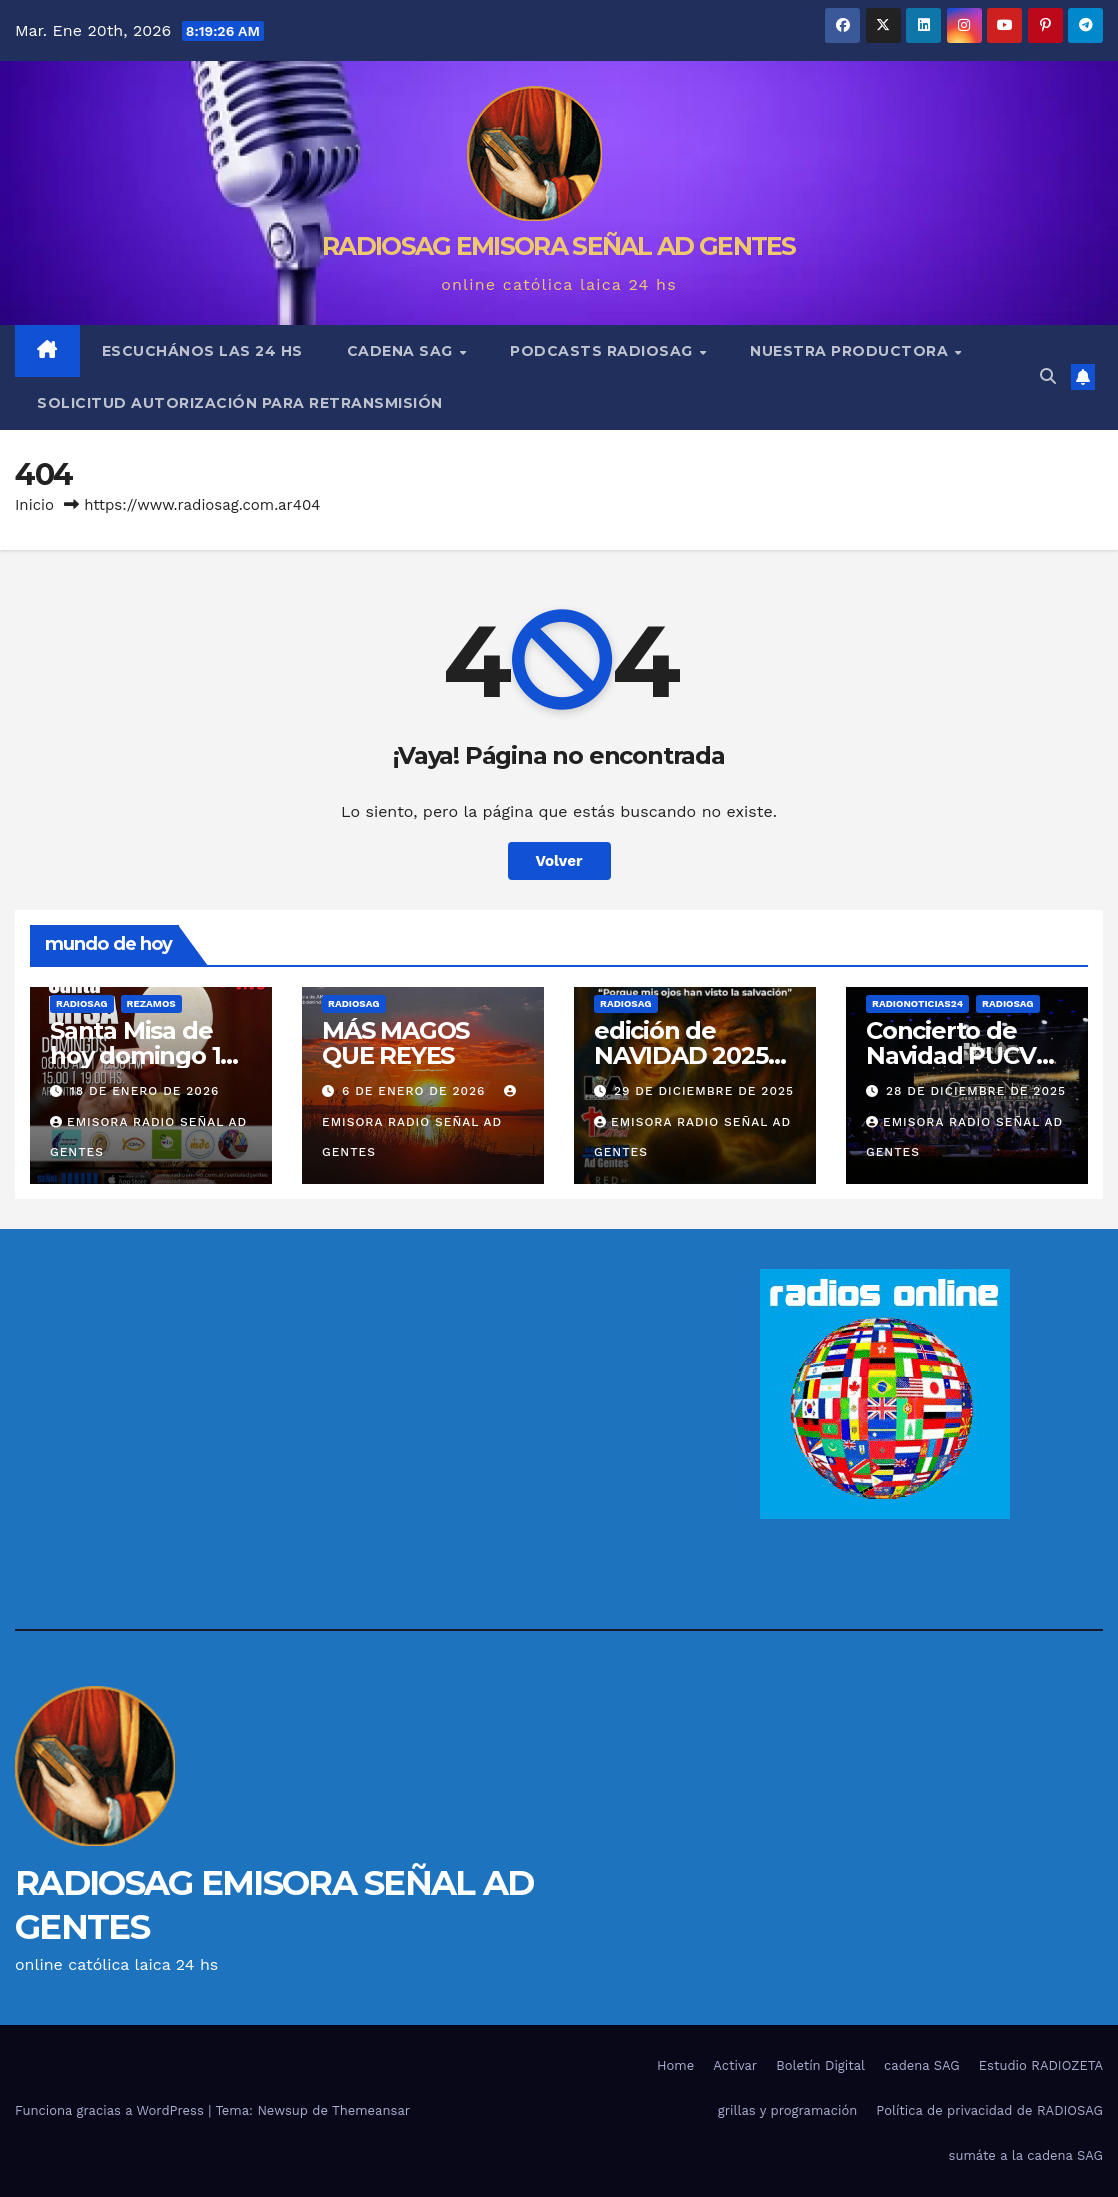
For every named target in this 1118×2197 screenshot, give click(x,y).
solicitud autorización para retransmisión (240, 403)
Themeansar (371, 2110)
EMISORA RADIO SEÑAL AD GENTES (421, 1122)
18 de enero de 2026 (144, 1091)
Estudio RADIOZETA (1041, 2065)
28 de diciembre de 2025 (976, 1091)
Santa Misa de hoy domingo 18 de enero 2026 (142, 1055)
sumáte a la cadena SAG (1026, 2155)
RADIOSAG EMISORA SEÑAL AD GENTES (559, 246)
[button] (1048, 376)
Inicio (34, 505)
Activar (735, 2065)
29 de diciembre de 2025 (704, 1091)
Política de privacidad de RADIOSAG (989, 2110)
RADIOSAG (82, 1003)
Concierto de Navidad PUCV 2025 (951, 1055)
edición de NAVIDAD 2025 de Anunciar (681, 1055)
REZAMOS (151, 1003)
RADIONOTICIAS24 (917, 1003)
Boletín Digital (820, 2065)
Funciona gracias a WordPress (111, 2110)
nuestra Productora (851, 351)
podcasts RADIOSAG (603, 351)
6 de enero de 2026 (416, 1091)
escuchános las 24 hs (202, 351)
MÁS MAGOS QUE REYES (395, 1043)
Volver (559, 861)
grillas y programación (788, 2110)
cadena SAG (402, 351)
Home (675, 2065)
